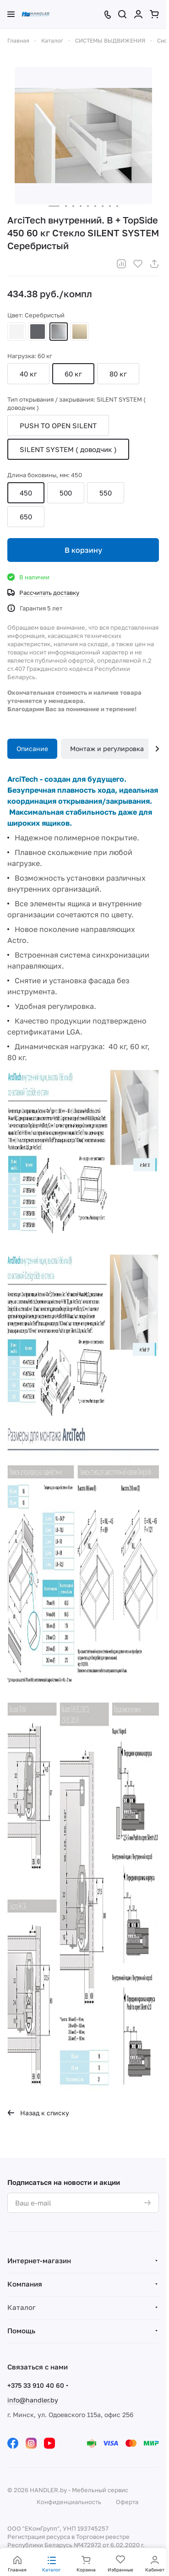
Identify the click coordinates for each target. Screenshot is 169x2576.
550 (105, 493)
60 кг (73, 374)
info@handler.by (32, 2400)
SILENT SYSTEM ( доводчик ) (68, 449)
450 (26, 493)
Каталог (21, 2307)
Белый (16, 331)
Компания (24, 2284)
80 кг (118, 374)
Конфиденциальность (69, 2501)
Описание (32, 748)
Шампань (80, 331)
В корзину (83, 550)
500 (66, 493)
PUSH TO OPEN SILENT (58, 425)
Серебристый (58, 331)
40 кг (28, 374)
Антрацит (37, 331)
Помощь (21, 2330)
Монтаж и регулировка (107, 748)
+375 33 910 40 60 (35, 2385)
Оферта (127, 2501)
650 (26, 516)
